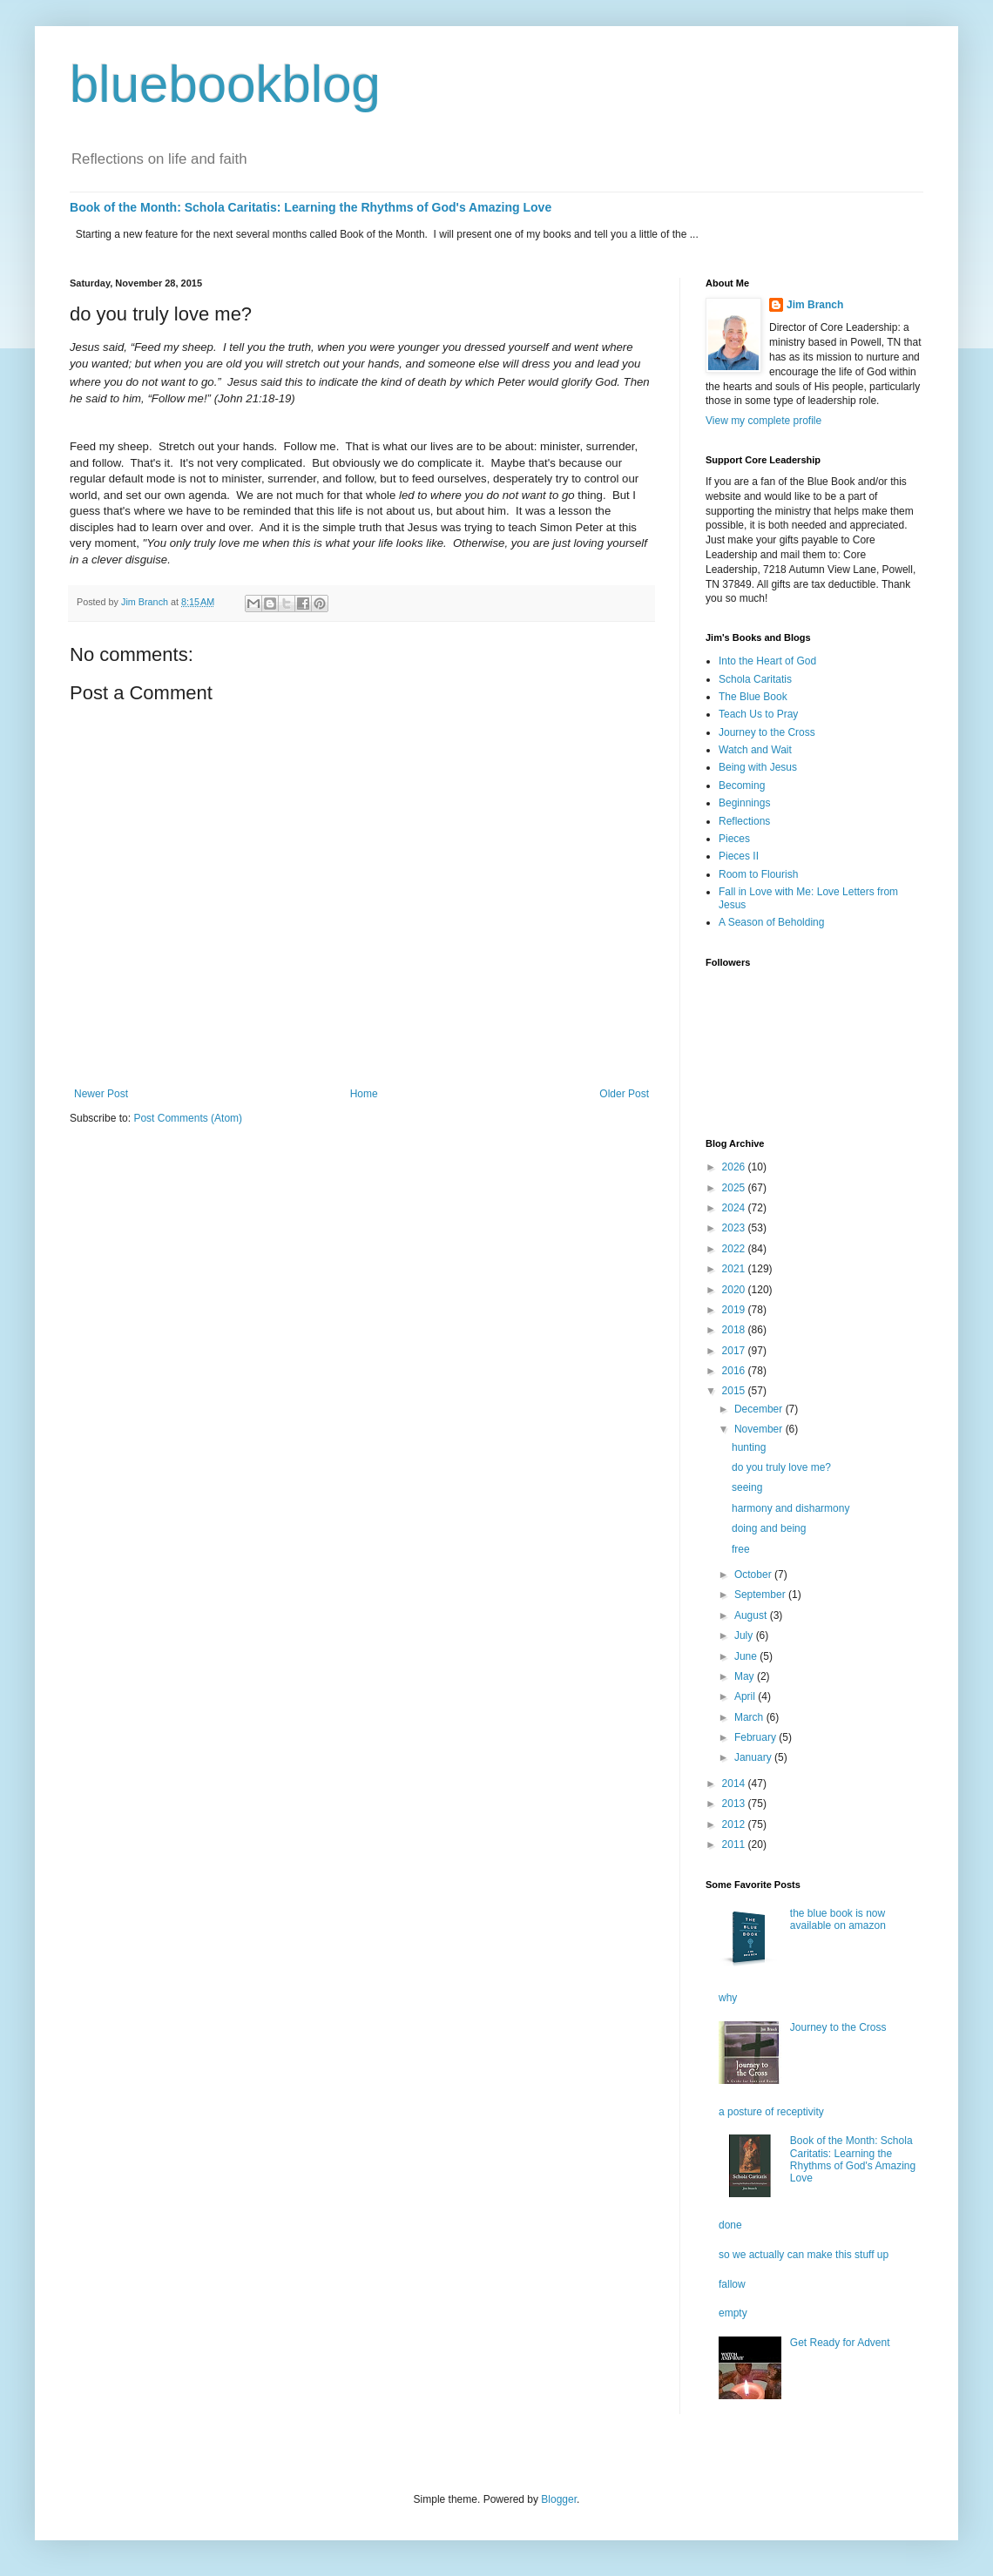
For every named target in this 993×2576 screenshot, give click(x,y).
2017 (735, 1351)
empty (733, 2313)
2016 (735, 1371)
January (754, 1757)
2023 (735, 1228)
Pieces (734, 839)
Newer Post (101, 1094)
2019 (735, 1310)
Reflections (744, 821)
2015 (735, 1391)
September (761, 1594)
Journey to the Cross (767, 732)
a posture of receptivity (771, 2112)
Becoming (742, 785)
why (728, 1998)
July (745, 1635)
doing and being (769, 1528)
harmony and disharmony (790, 1508)
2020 (735, 1290)
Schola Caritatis (755, 679)
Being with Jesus (758, 767)
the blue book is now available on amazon (838, 1919)
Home (364, 1094)
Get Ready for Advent (840, 2343)
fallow (732, 2284)
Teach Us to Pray (758, 714)
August (752, 1615)
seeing (747, 1487)
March (750, 1717)
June (747, 1656)
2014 (735, 1783)
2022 (735, 1249)
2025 (735, 1188)
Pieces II (739, 856)
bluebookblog (225, 84)
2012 (735, 1824)
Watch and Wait (755, 750)
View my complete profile (763, 421)
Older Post (624, 1094)
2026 (735, 1167)
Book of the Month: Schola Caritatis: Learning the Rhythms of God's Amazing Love (310, 207)
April (746, 1696)
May (745, 1676)
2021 (735, 1269)
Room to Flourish (758, 874)
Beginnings (744, 803)
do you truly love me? (781, 1467)
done (730, 2225)
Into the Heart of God (767, 661)
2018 (735, 1330)
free (741, 1549)
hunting (749, 1447)
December (760, 1409)
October (754, 1574)
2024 (735, 1208)
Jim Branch (815, 305)
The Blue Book (753, 697)
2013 (735, 1803)
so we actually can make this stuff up (803, 2255)
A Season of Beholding (771, 922)
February (756, 1737)
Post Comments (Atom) (187, 1118)
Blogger (559, 2499)
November (760, 1429)
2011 (735, 1844)
